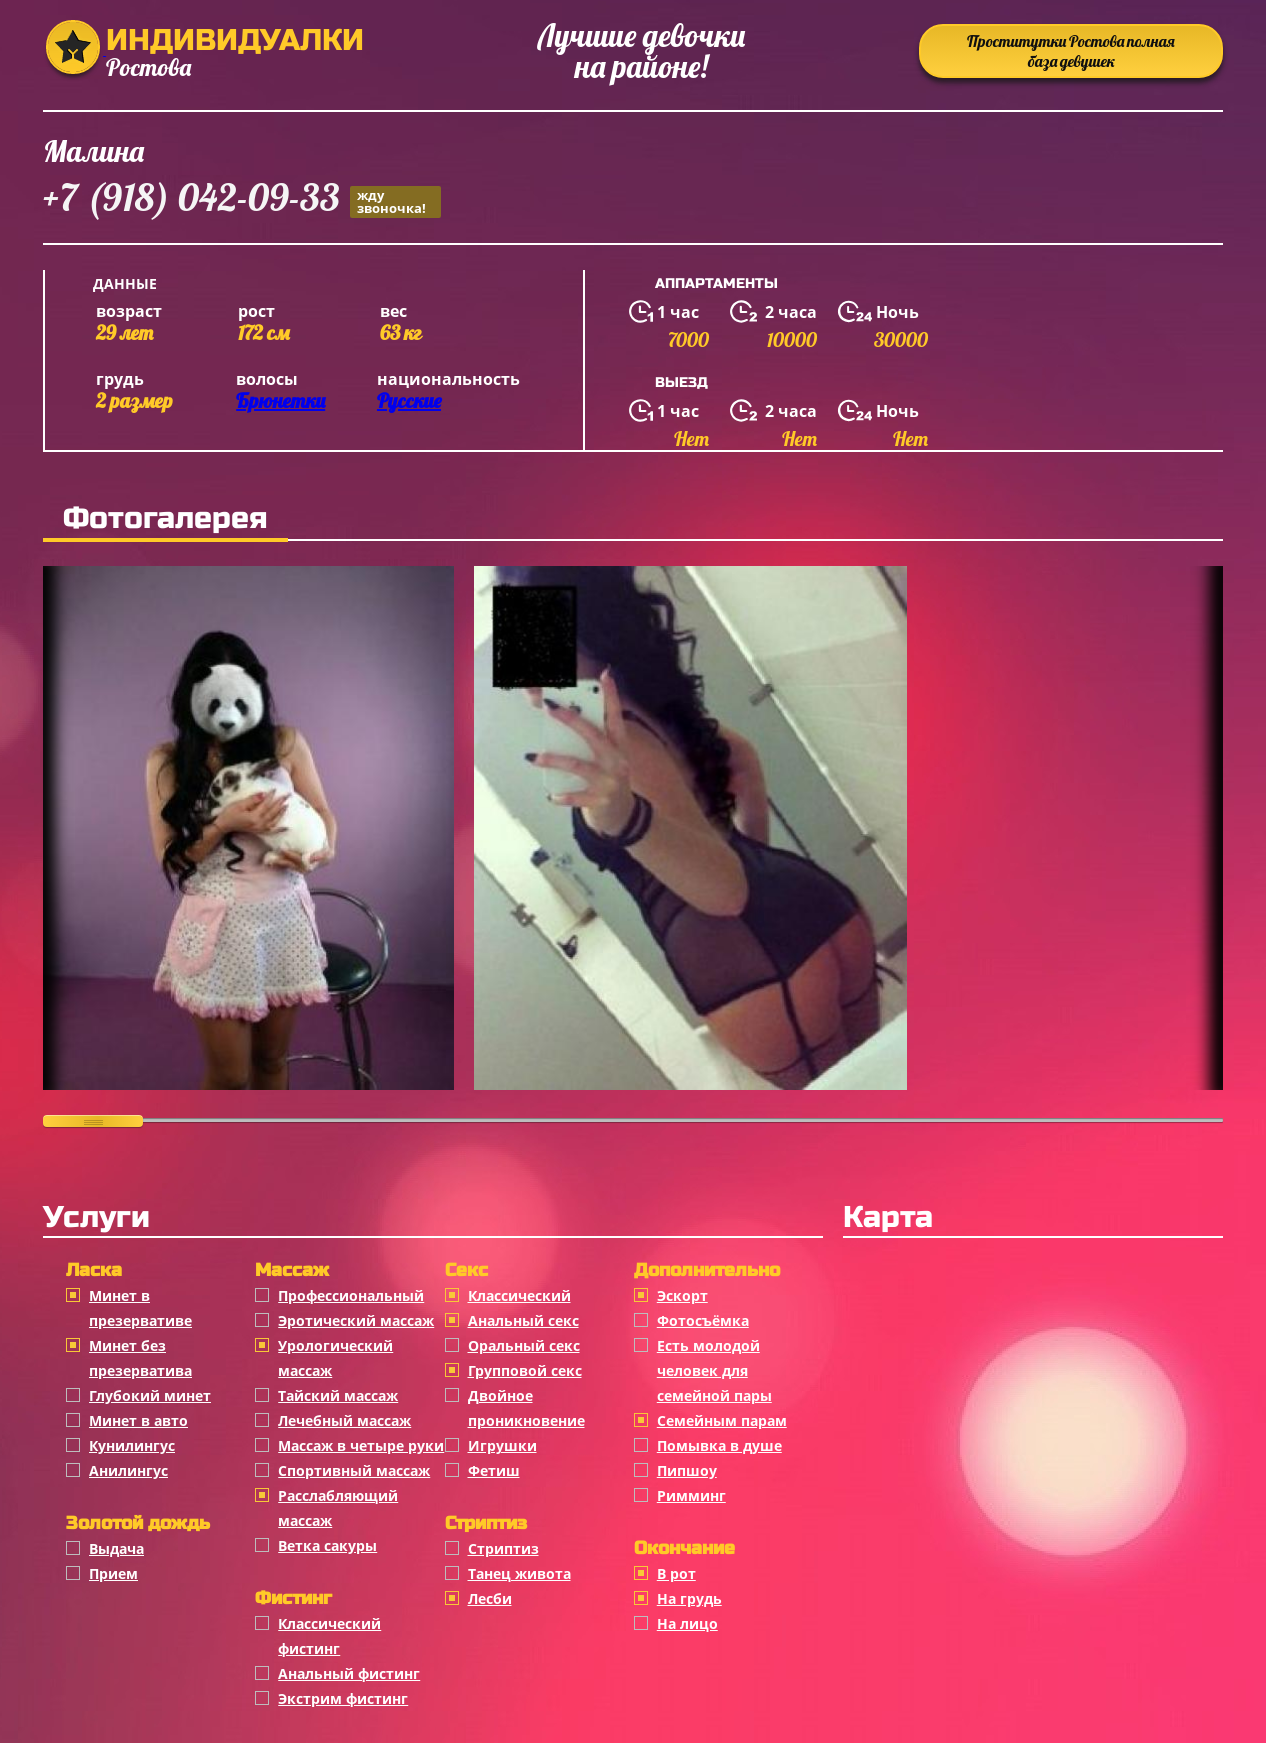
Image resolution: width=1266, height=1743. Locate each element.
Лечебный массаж (344, 1420)
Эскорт (682, 1295)
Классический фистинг (329, 1636)
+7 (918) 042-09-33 (242, 200)
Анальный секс (523, 1320)
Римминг (691, 1495)
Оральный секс (524, 1345)
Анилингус (128, 1470)
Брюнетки (280, 400)
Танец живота (519, 1573)
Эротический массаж (356, 1320)
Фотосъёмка (703, 1320)
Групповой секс (525, 1370)
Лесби (490, 1598)
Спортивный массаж (354, 1470)
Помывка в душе (719, 1445)
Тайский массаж (338, 1395)
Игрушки (502, 1445)
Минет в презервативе (140, 1308)
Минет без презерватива (140, 1358)
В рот (676, 1573)
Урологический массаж (335, 1358)
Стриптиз (503, 1548)
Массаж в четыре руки (361, 1445)
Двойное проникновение (526, 1408)
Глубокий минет (150, 1395)
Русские (409, 400)
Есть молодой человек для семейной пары (714, 1370)
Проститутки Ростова (1071, 51)
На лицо (687, 1623)
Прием (113, 1573)
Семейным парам (722, 1420)
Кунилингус (132, 1445)
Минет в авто (138, 1420)
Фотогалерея (165, 518)
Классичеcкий (519, 1295)
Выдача (116, 1548)
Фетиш (494, 1470)
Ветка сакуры (327, 1545)
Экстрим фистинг (343, 1698)
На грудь (689, 1598)
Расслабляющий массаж (338, 1508)
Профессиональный (351, 1295)
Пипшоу (687, 1470)
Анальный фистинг (349, 1673)
